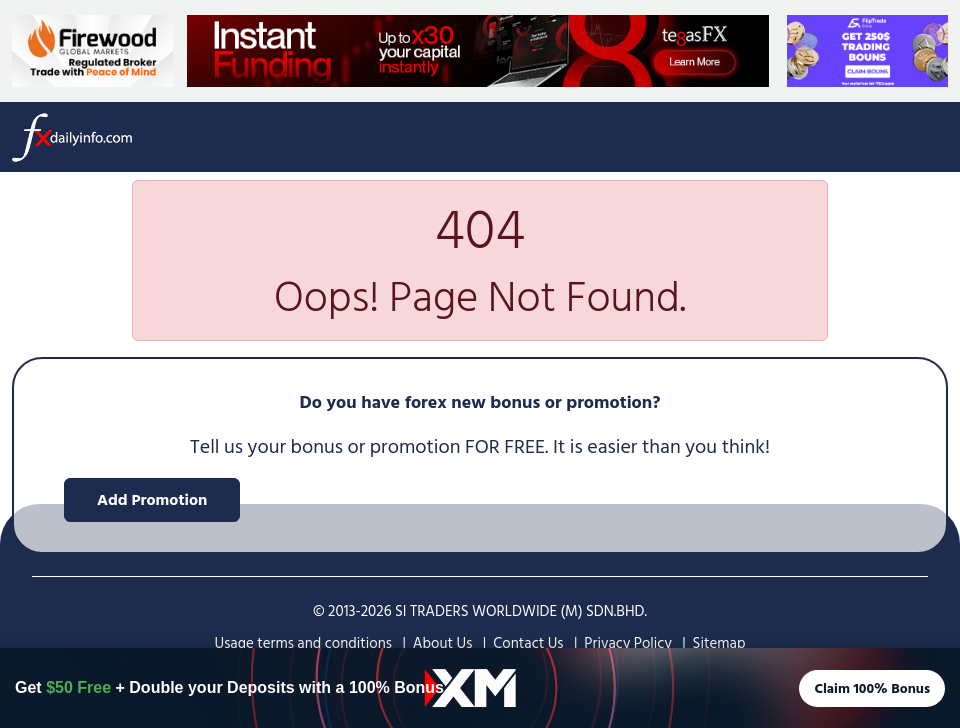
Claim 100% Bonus (872, 688)
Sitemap (719, 643)
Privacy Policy (627, 643)
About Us (443, 643)
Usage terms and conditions (304, 643)
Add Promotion (152, 500)
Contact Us (528, 643)
